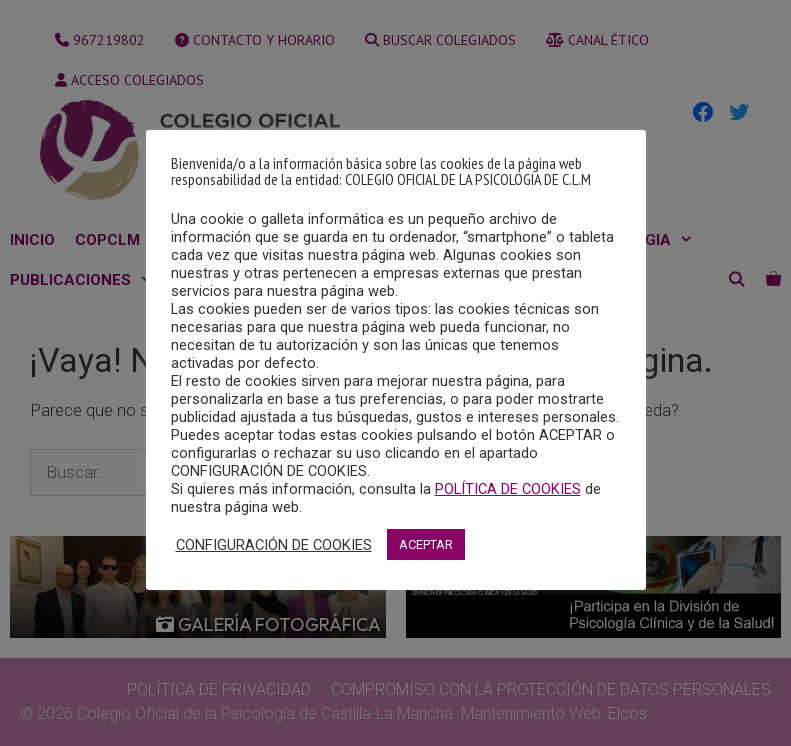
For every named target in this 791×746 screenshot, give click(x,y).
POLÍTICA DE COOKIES (508, 489)
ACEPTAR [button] (426, 544)
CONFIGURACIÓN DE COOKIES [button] (274, 545)
